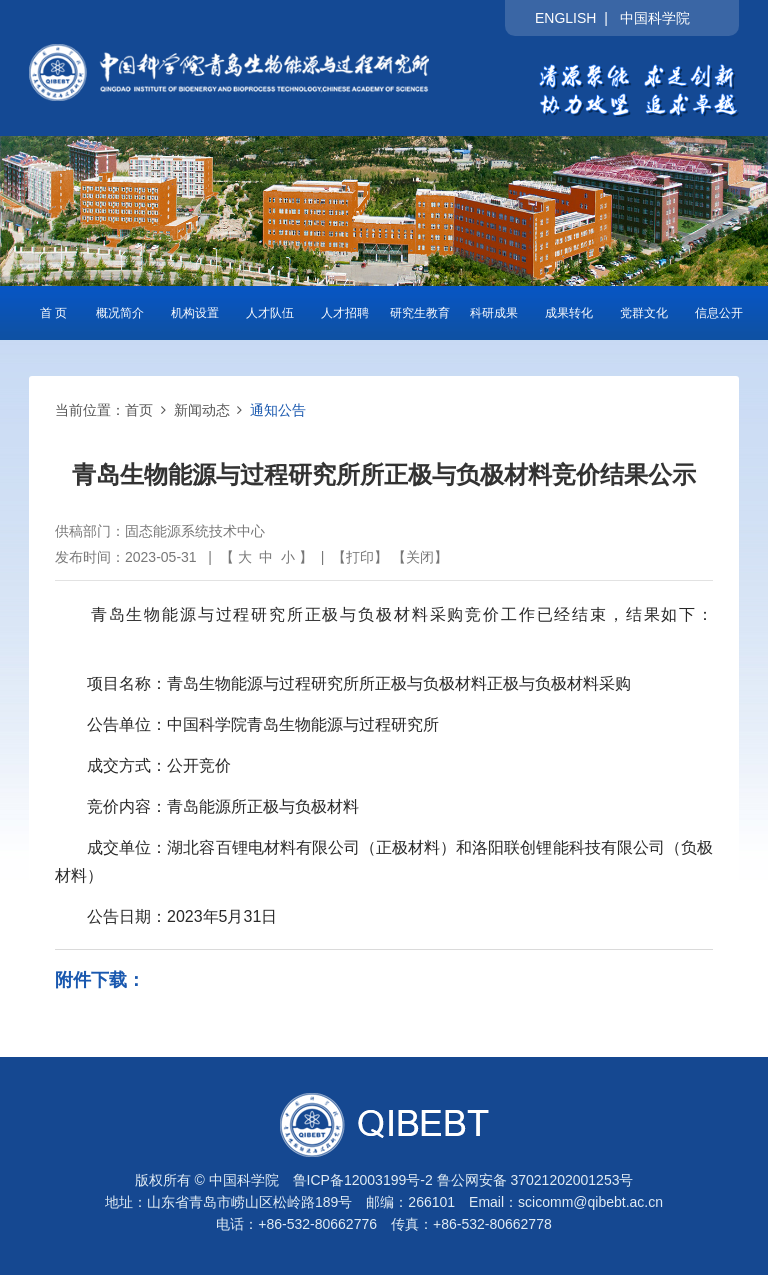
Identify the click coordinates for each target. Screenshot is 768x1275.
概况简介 (120, 313)
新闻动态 (202, 410)
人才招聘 (345, 313)
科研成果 (494, 313)
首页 (139, 410)
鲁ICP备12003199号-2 (363, 1180)
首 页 (53, 313)
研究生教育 (420, 313)
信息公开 (719, 313)
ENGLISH (565, 18)
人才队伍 (270, 313)
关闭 (420, 557)
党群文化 (644, 313)
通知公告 (278, 410)
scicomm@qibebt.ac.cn (590, 1202)
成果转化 (569, 313)
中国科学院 (655, 18)
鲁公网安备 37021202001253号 (535, 1180)
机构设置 (195, 313)
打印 (360, 557)
